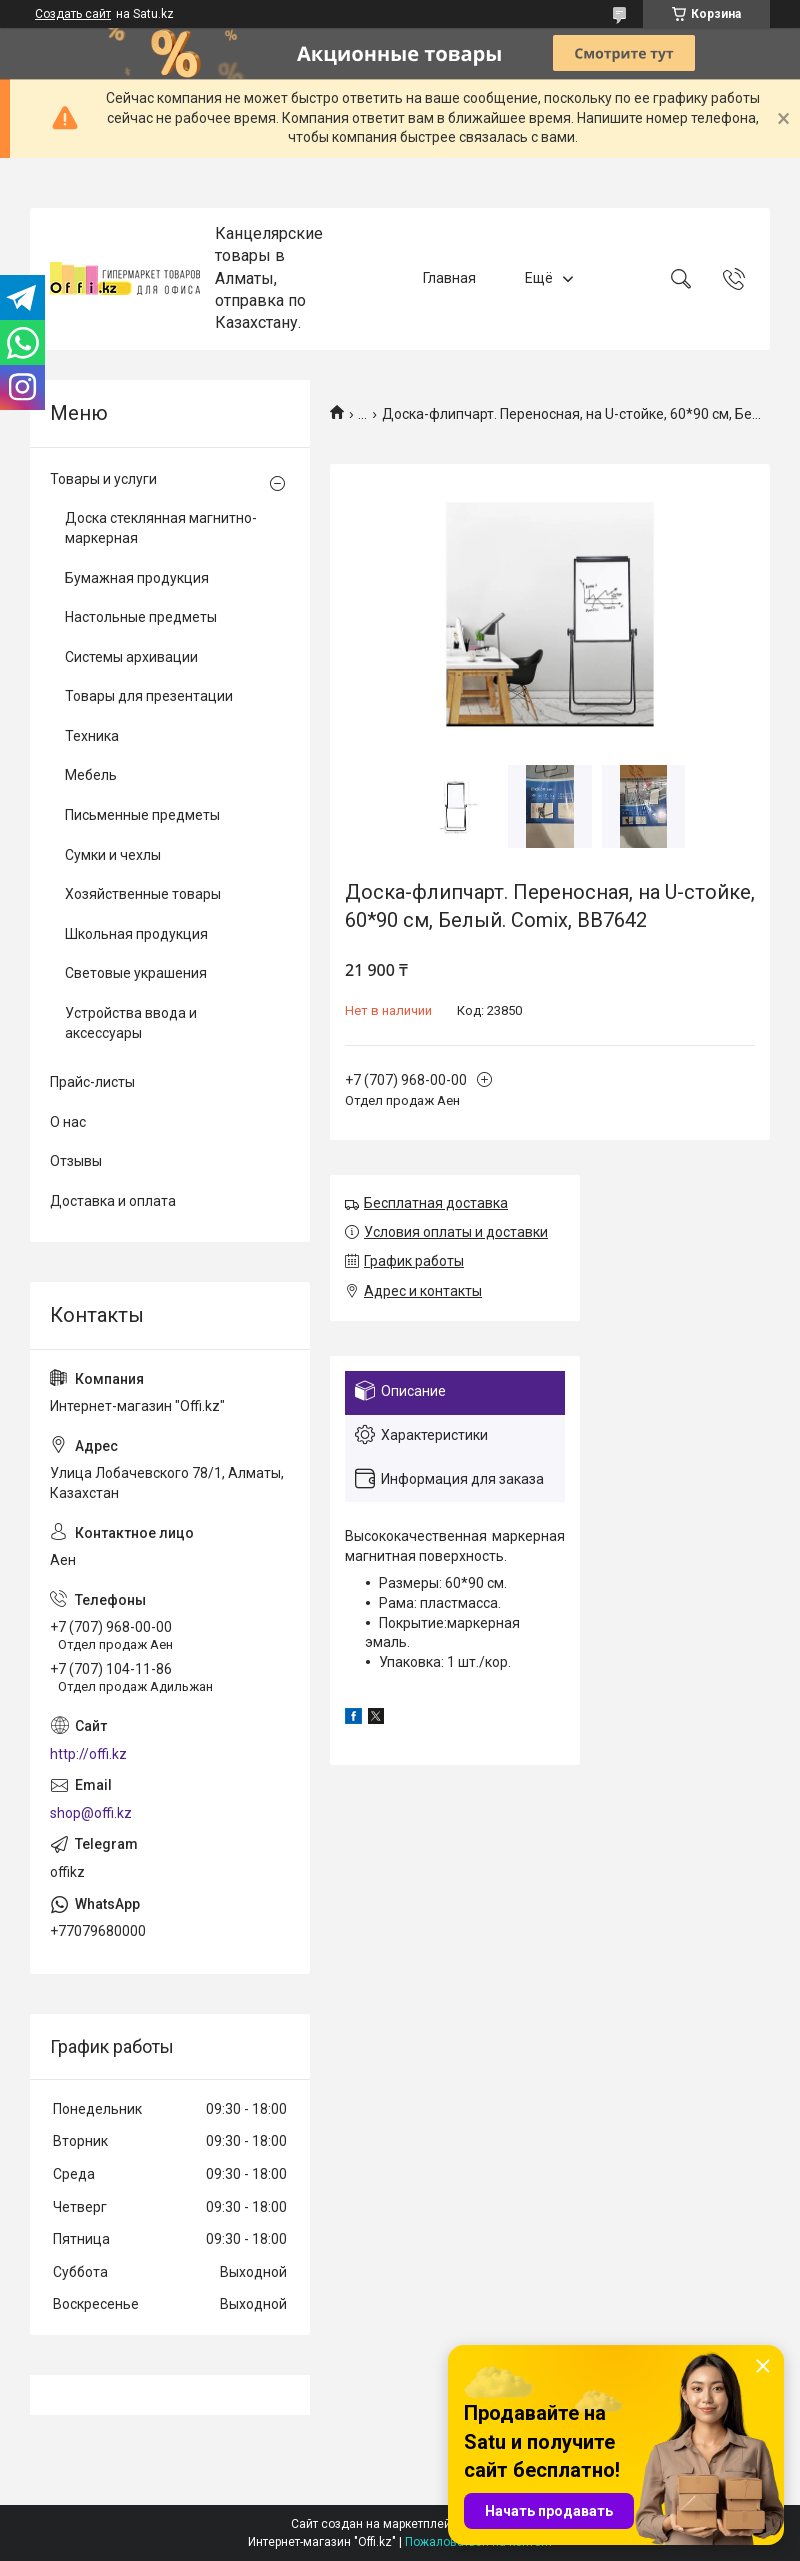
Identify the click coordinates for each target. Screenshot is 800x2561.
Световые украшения (136, 973)
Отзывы (76, 1161)
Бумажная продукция (137, 578)
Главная (449, 278)
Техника (92, 736)
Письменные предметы (142, 815)
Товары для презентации (149, 696)
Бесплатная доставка (436, 1203)
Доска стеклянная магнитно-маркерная (161, 528)
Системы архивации (131, 657)
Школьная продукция (136, 934)
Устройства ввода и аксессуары (131, 1023)
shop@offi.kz (91, 1813)
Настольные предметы (141, 617)
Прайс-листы (92, 1082)
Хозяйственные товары (143, 894)
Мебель (91, 775)
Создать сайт (73, 14)
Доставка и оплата (113, 1201)
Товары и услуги (103, 479)
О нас (68, 1122)
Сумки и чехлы (113, 855)
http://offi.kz (88, 1754)
